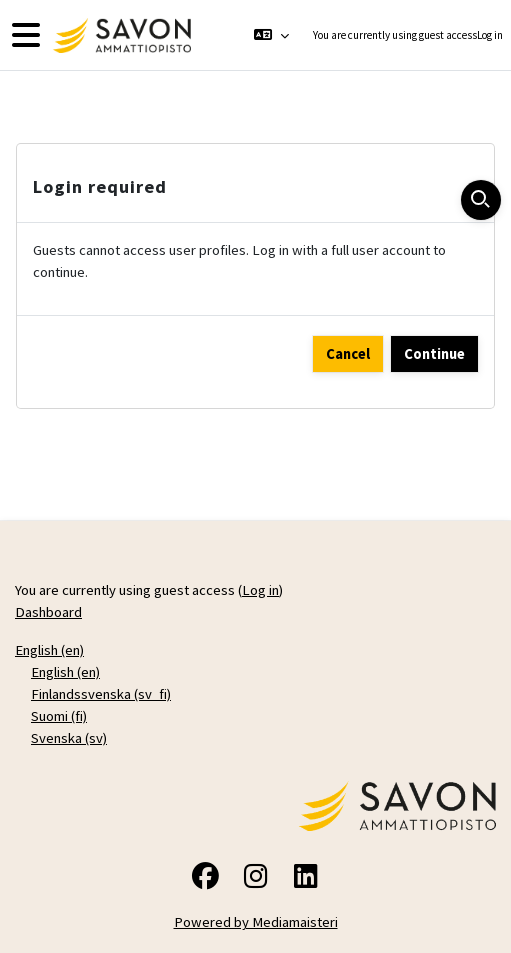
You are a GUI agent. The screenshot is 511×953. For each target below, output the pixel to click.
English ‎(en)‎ (49, 650)
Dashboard (48, 612)
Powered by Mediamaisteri (256, 922)
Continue (434, 354)
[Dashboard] (119, 35)
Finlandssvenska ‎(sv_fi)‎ (101, 694)
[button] (270, 35)
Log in (490, 35)
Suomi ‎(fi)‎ (59, 716)
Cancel (348, 354)
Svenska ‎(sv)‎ (69, 738)
